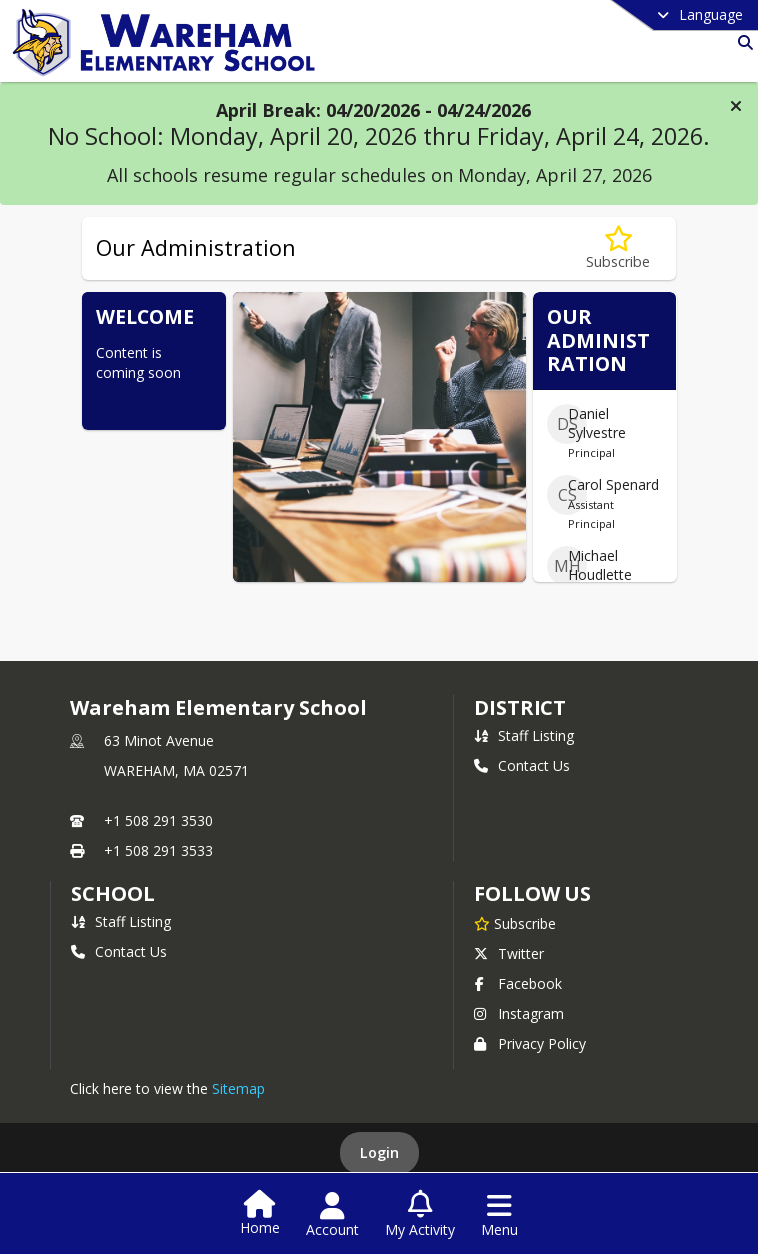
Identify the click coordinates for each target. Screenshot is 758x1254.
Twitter (509, 953)
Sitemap (238, 1088)
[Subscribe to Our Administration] (618, 248)
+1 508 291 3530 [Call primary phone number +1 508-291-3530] (158, 820)
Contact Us (522, 765)
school (112, 893)
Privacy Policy (530, 1043)
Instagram (519, 1013)
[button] (736, 106)
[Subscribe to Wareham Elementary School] (515, 923)
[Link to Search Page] (741, 42)
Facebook (518, 983)
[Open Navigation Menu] (499, 1215)
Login (379, 1152)
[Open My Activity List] (420, 1215)
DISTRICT (520, 707)
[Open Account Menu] (332, 1215)
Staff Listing (524, 735)
